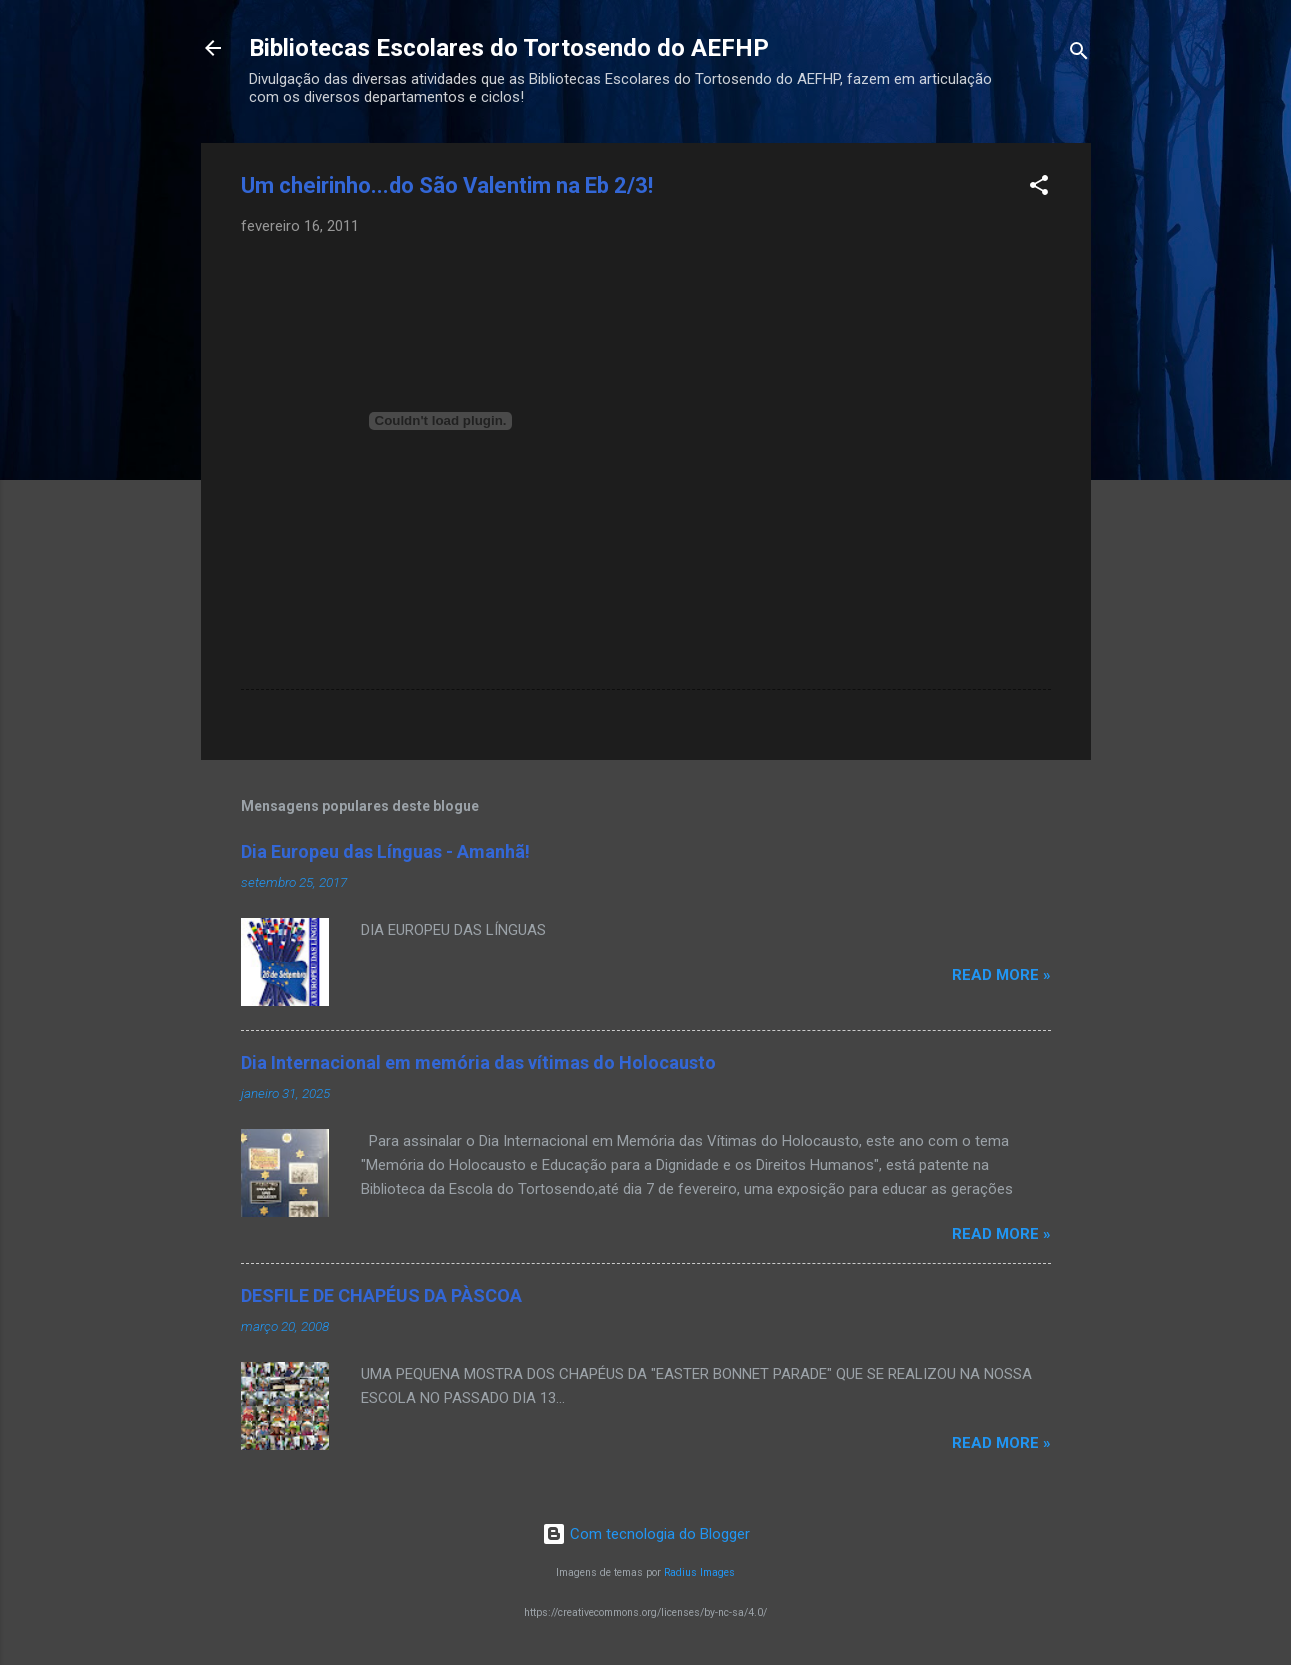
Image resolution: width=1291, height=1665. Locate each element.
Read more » (1001, 975)
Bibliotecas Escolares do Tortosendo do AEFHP (509, 48)
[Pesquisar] (1079, 54)
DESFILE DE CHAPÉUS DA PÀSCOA (381, 1295)
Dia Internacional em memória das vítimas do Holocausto (478, 1062)
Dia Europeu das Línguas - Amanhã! (385, 851)
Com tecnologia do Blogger (646, 1534)
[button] (1039, 188)
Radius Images (699, 1572)
